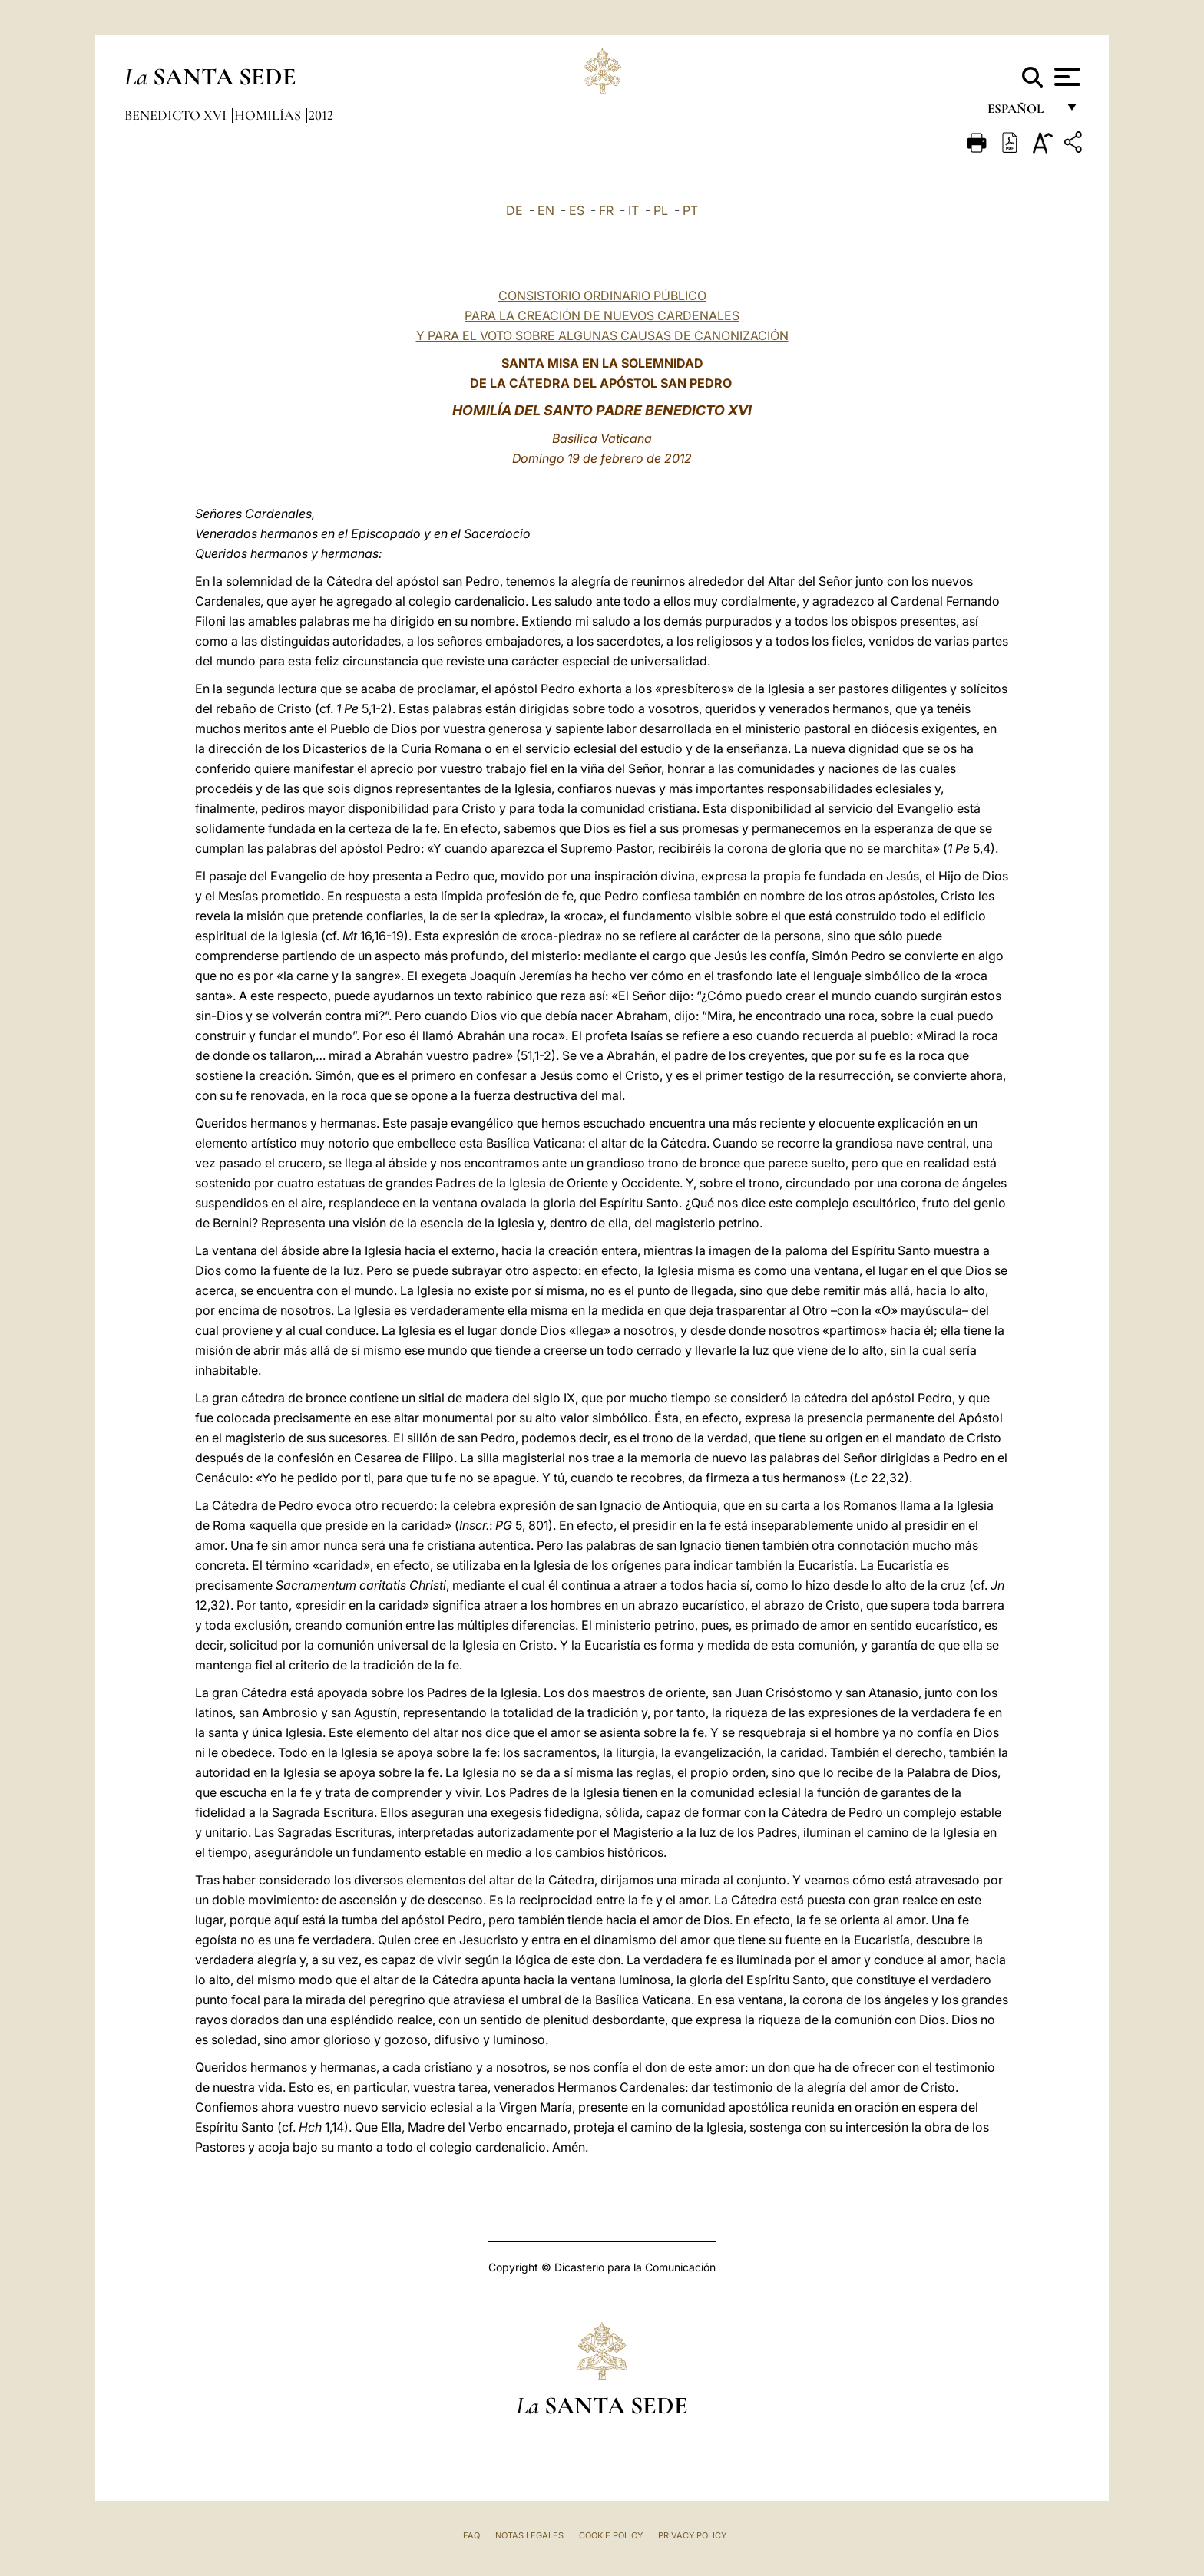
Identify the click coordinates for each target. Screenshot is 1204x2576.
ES (576, 210)
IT (633, 210)
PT (690, 210)
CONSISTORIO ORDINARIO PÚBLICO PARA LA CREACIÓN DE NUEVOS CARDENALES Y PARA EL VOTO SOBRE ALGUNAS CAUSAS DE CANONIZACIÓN (602, 315)
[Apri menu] (1065, 77)
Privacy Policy (692, 2535)
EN (546, 210)
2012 (321, 115)
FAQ (471, 2535)
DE (514, 210)
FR (606, 210)
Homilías (269, 115)
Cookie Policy (611, 2535)
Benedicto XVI (177, 115)
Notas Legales (529, 2535)
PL (660, 210)
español (1021, 113)
